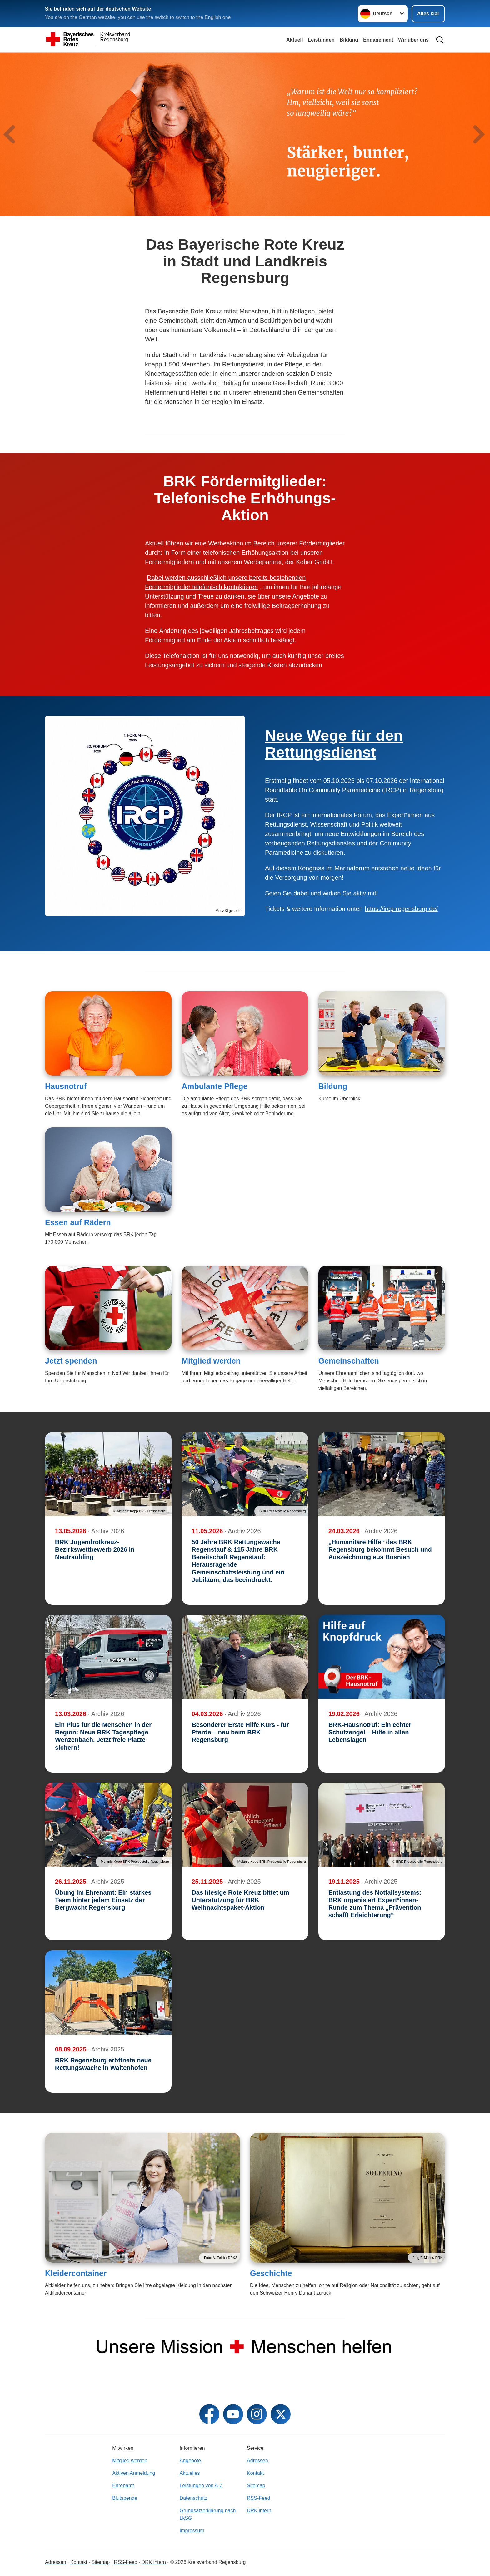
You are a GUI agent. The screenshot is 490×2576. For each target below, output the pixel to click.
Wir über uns (413, 39)
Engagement (378, 39)
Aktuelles (190, 2473)
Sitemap (256, 2485)
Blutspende (124, 2498)
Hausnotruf (66, 1086)
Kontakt (255, 2473)
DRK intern (259, 2510)
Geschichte (271, 2273)
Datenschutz (194, 2498)
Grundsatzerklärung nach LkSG (208, 2514)
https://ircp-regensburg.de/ (401, 908)
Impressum (192, 2530)
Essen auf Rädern (78, 1222)
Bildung (349, 39)
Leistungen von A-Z (201, 2485)
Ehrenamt (123, 2485)
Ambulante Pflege (215, 1086)
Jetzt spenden (71, 1360)
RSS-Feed (258, 2498)
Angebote (190, 2460)
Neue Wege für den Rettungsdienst (334, 744)
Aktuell (294, 39)
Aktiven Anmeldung (133, 2473)
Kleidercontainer (76, 2273)
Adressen (257, 2460)
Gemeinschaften (348, 1360)
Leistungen (321, 39)
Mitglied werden (211, 1360)
